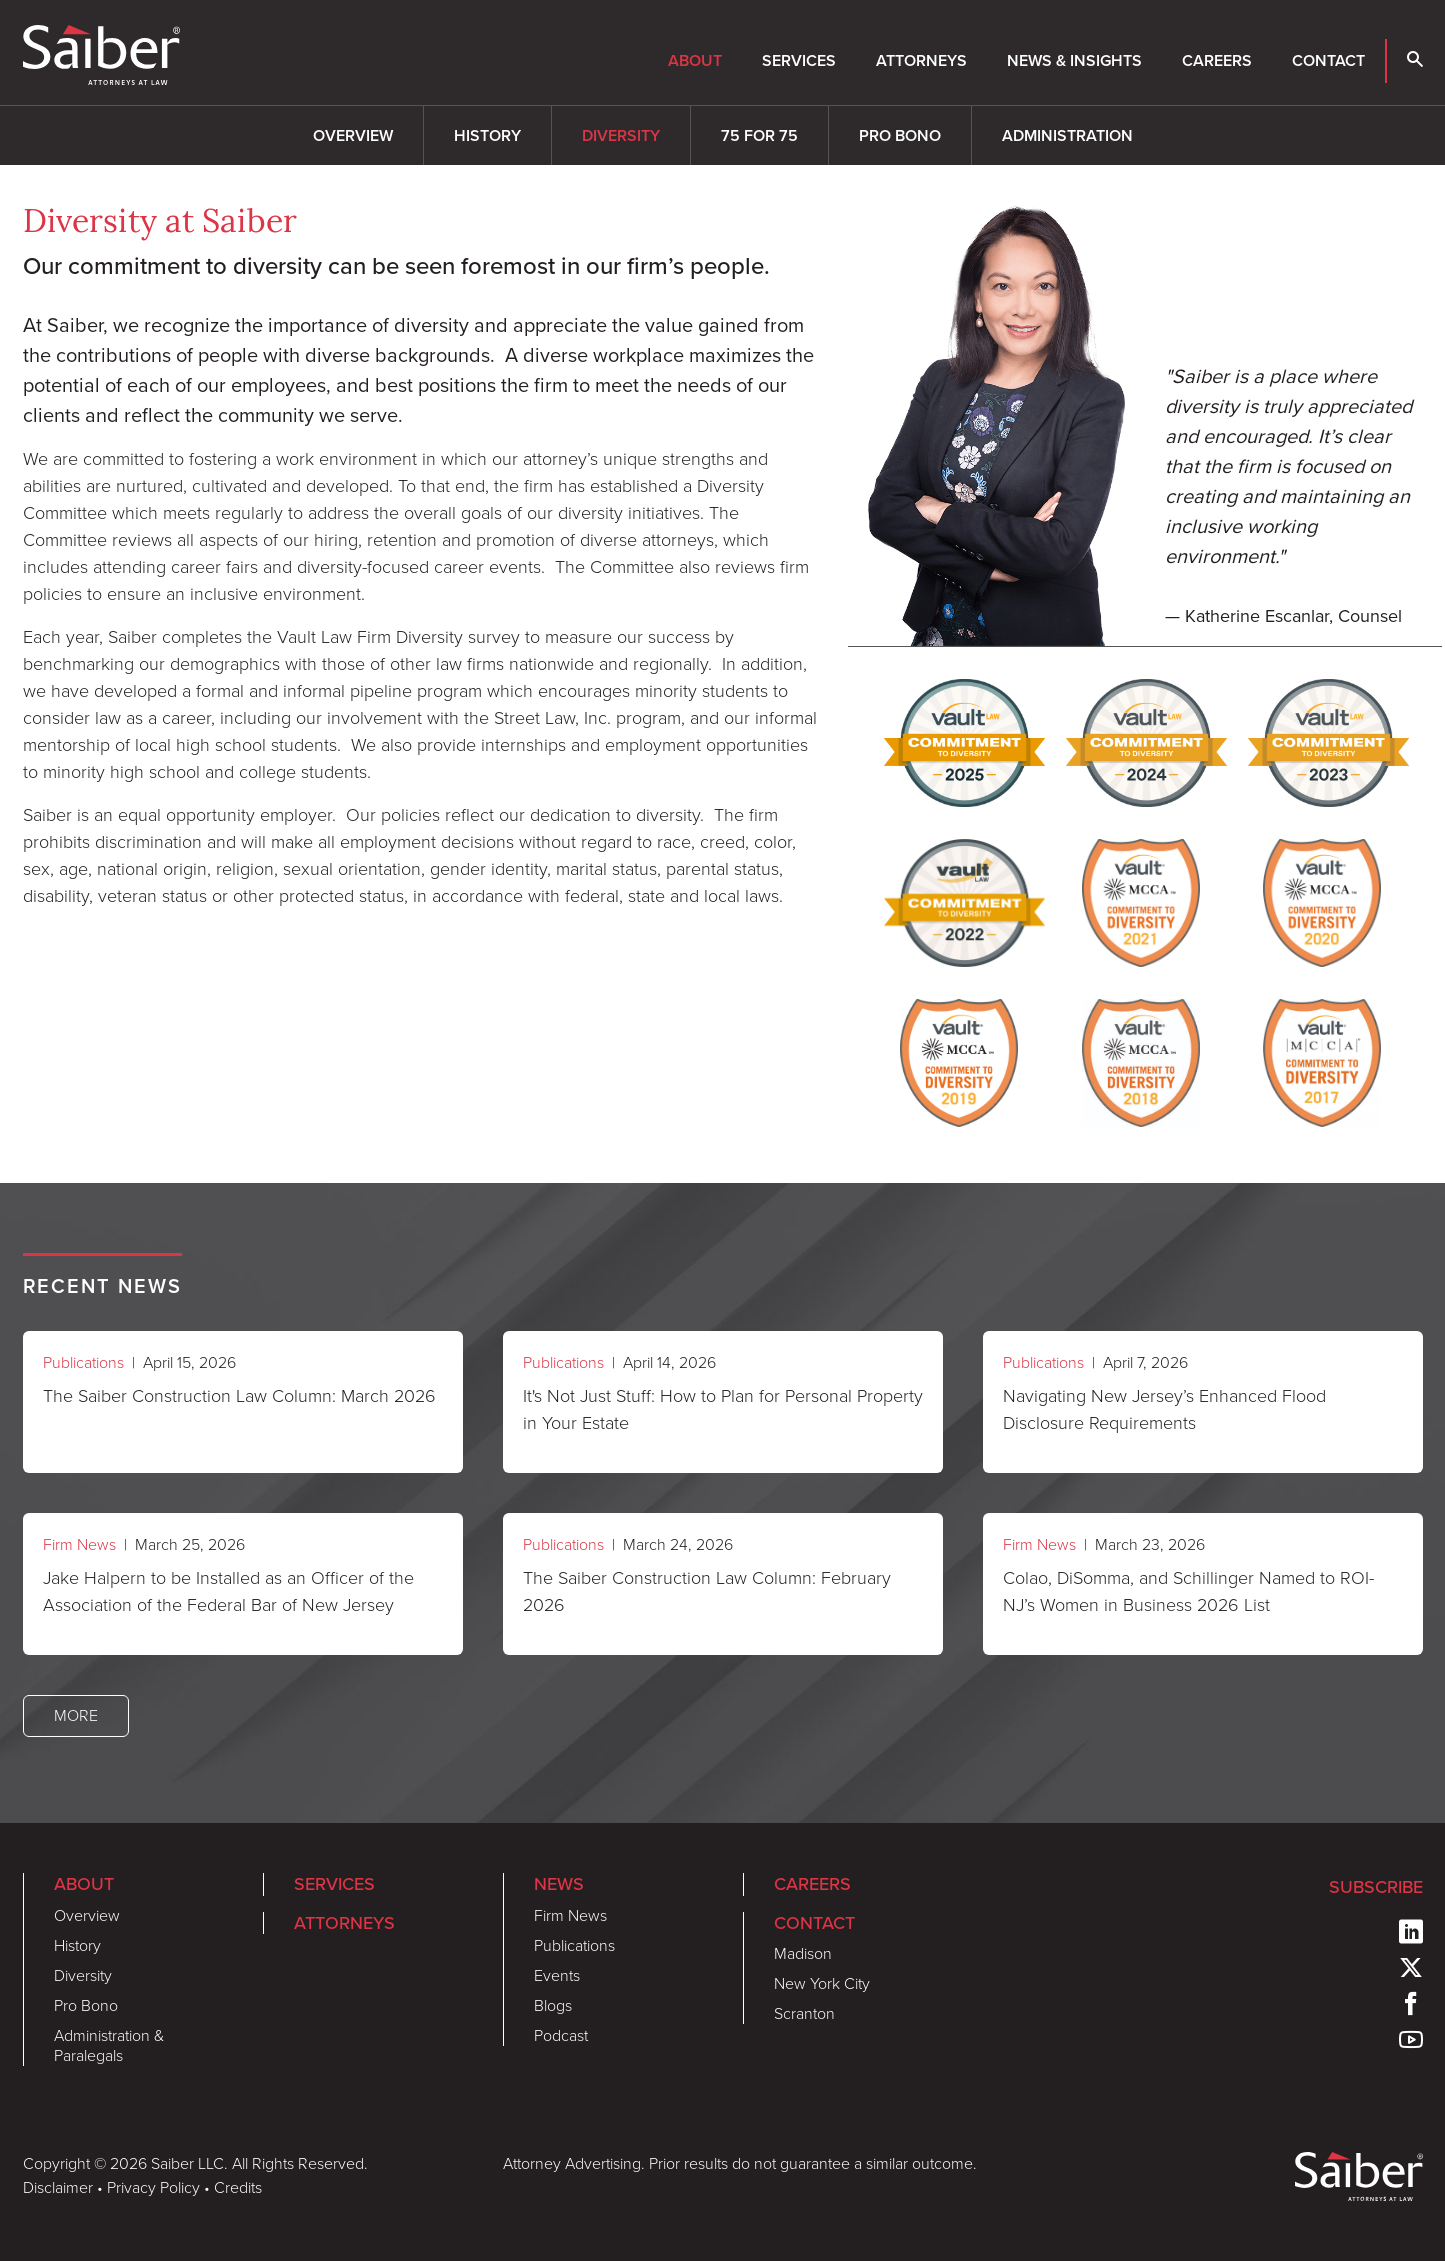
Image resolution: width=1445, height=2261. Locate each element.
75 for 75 (759, 135)
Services (799, 60)
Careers (1217, 60)
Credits (238, 2187)
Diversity (621, 135)
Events (557, 1975)
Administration (1067, 135)
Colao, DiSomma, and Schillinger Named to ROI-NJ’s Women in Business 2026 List (1188, 1591)
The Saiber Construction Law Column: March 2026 (239, 1396)
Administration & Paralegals (109, 2045)
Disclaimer (58, 2187)
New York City (822, 1983)
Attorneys (921, 60)
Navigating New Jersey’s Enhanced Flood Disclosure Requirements (1164, 1409)
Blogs (553, 2005)
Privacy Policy (153, 2187)
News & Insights (1074, 60)
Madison (803, 1953)
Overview (353, 135)
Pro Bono (900, 135)
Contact (1328, 60)
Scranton (804, 2013)
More (76, 1715)
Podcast (561, 2035)
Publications (83, 1362)
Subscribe (1376, 1886)
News (559, 1883)
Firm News (79, 1544)
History (487, 135)
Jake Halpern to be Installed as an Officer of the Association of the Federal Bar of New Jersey (228, 1591)
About (695, 60)
